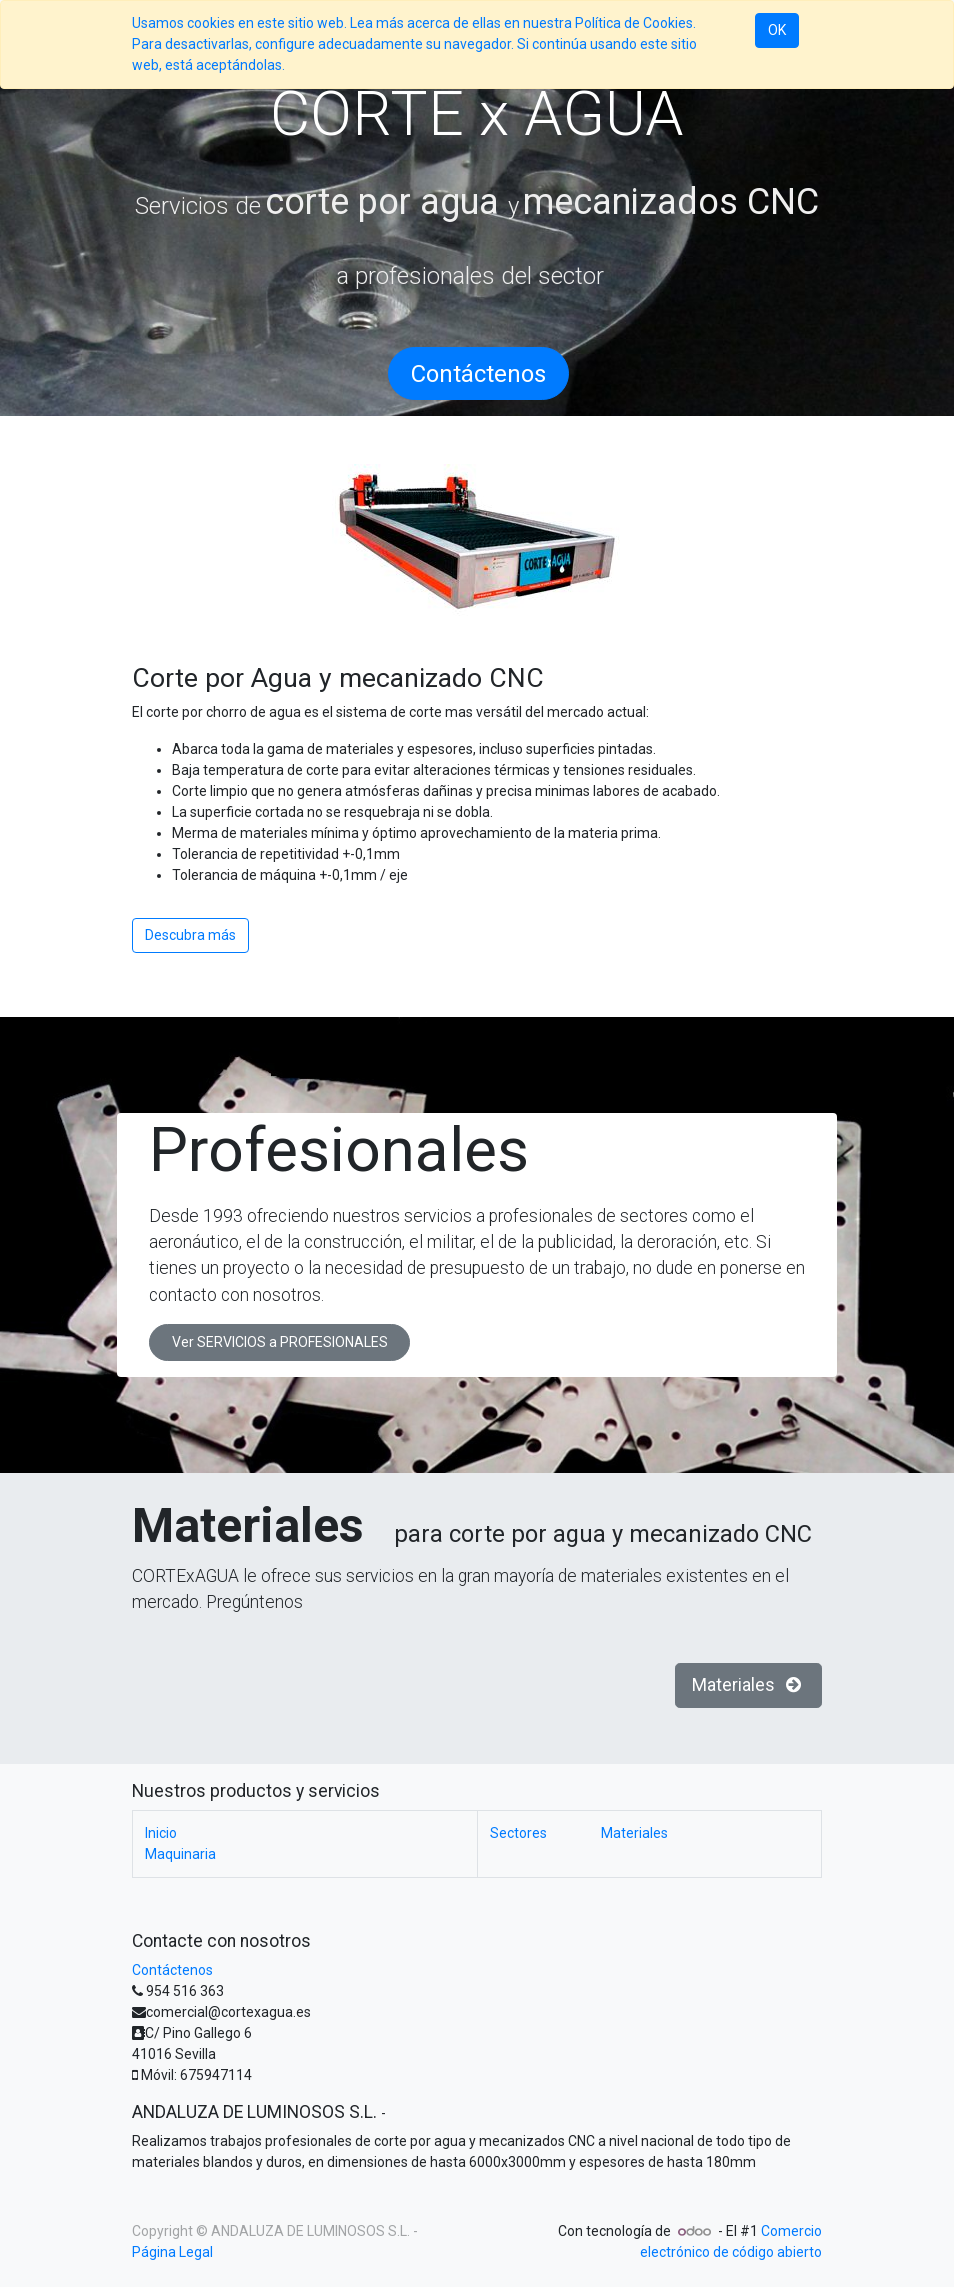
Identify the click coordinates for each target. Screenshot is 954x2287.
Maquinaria (180, 1854)
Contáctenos (172, 1970)
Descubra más (190, 935)
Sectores (545, 1833)
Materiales (749, 1685)
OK (777, 30)
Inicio (161, 1833)
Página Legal (172, 2252)
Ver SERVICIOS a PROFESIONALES (280, 1342)
